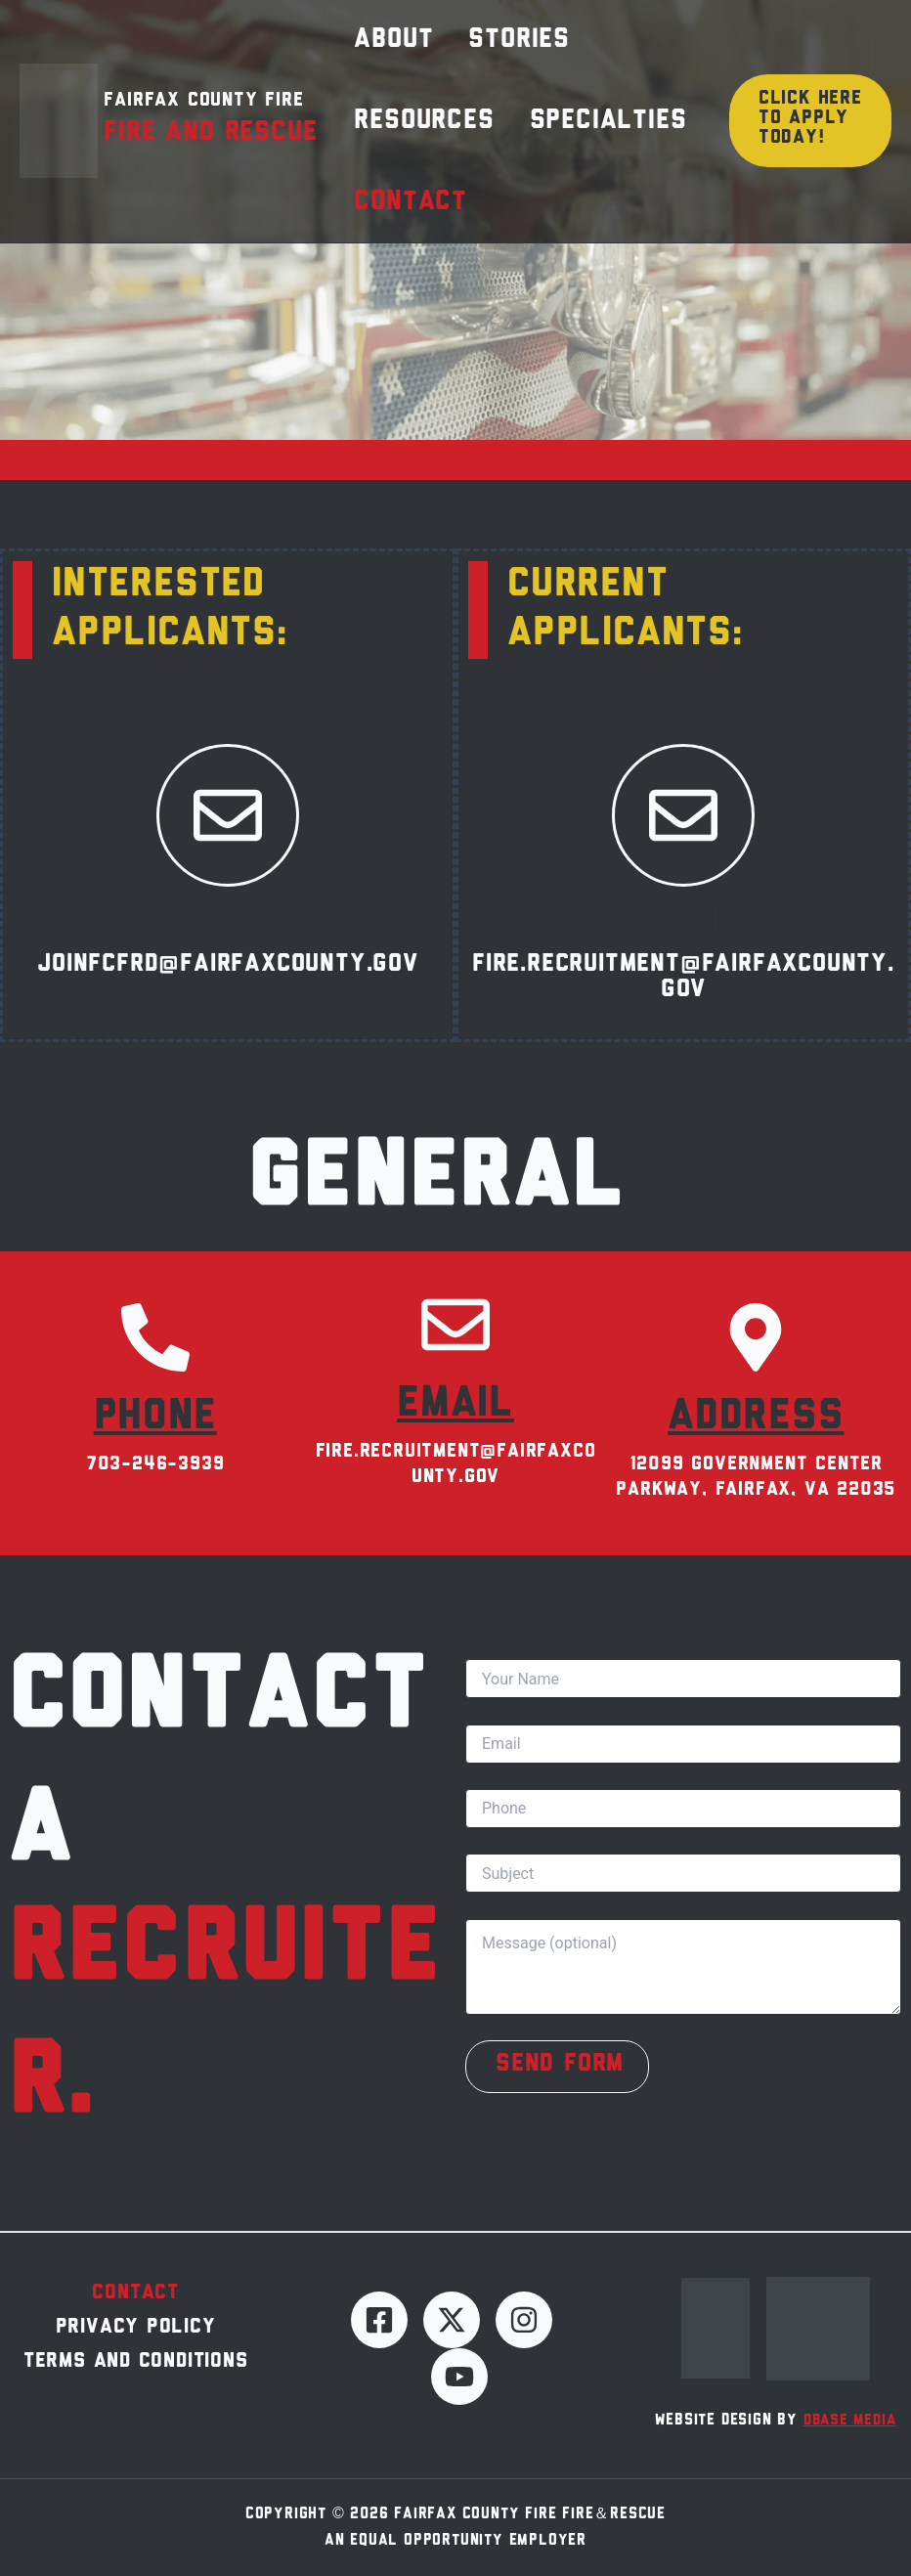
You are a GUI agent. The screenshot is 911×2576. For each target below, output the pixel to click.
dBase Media (850, 2420)
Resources (414, 140)
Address (756, 1417)
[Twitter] (451, 2320)
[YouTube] (459, 2376)
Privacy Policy (136, 2332)
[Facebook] (379, 2320)
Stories (490, 47)
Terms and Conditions (136, 2370)
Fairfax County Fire (203, 120)
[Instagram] (524, 2320)
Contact (400, 234)
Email (227, 923)
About (383, 47)
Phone (155, 1417)
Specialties (579, 140)
